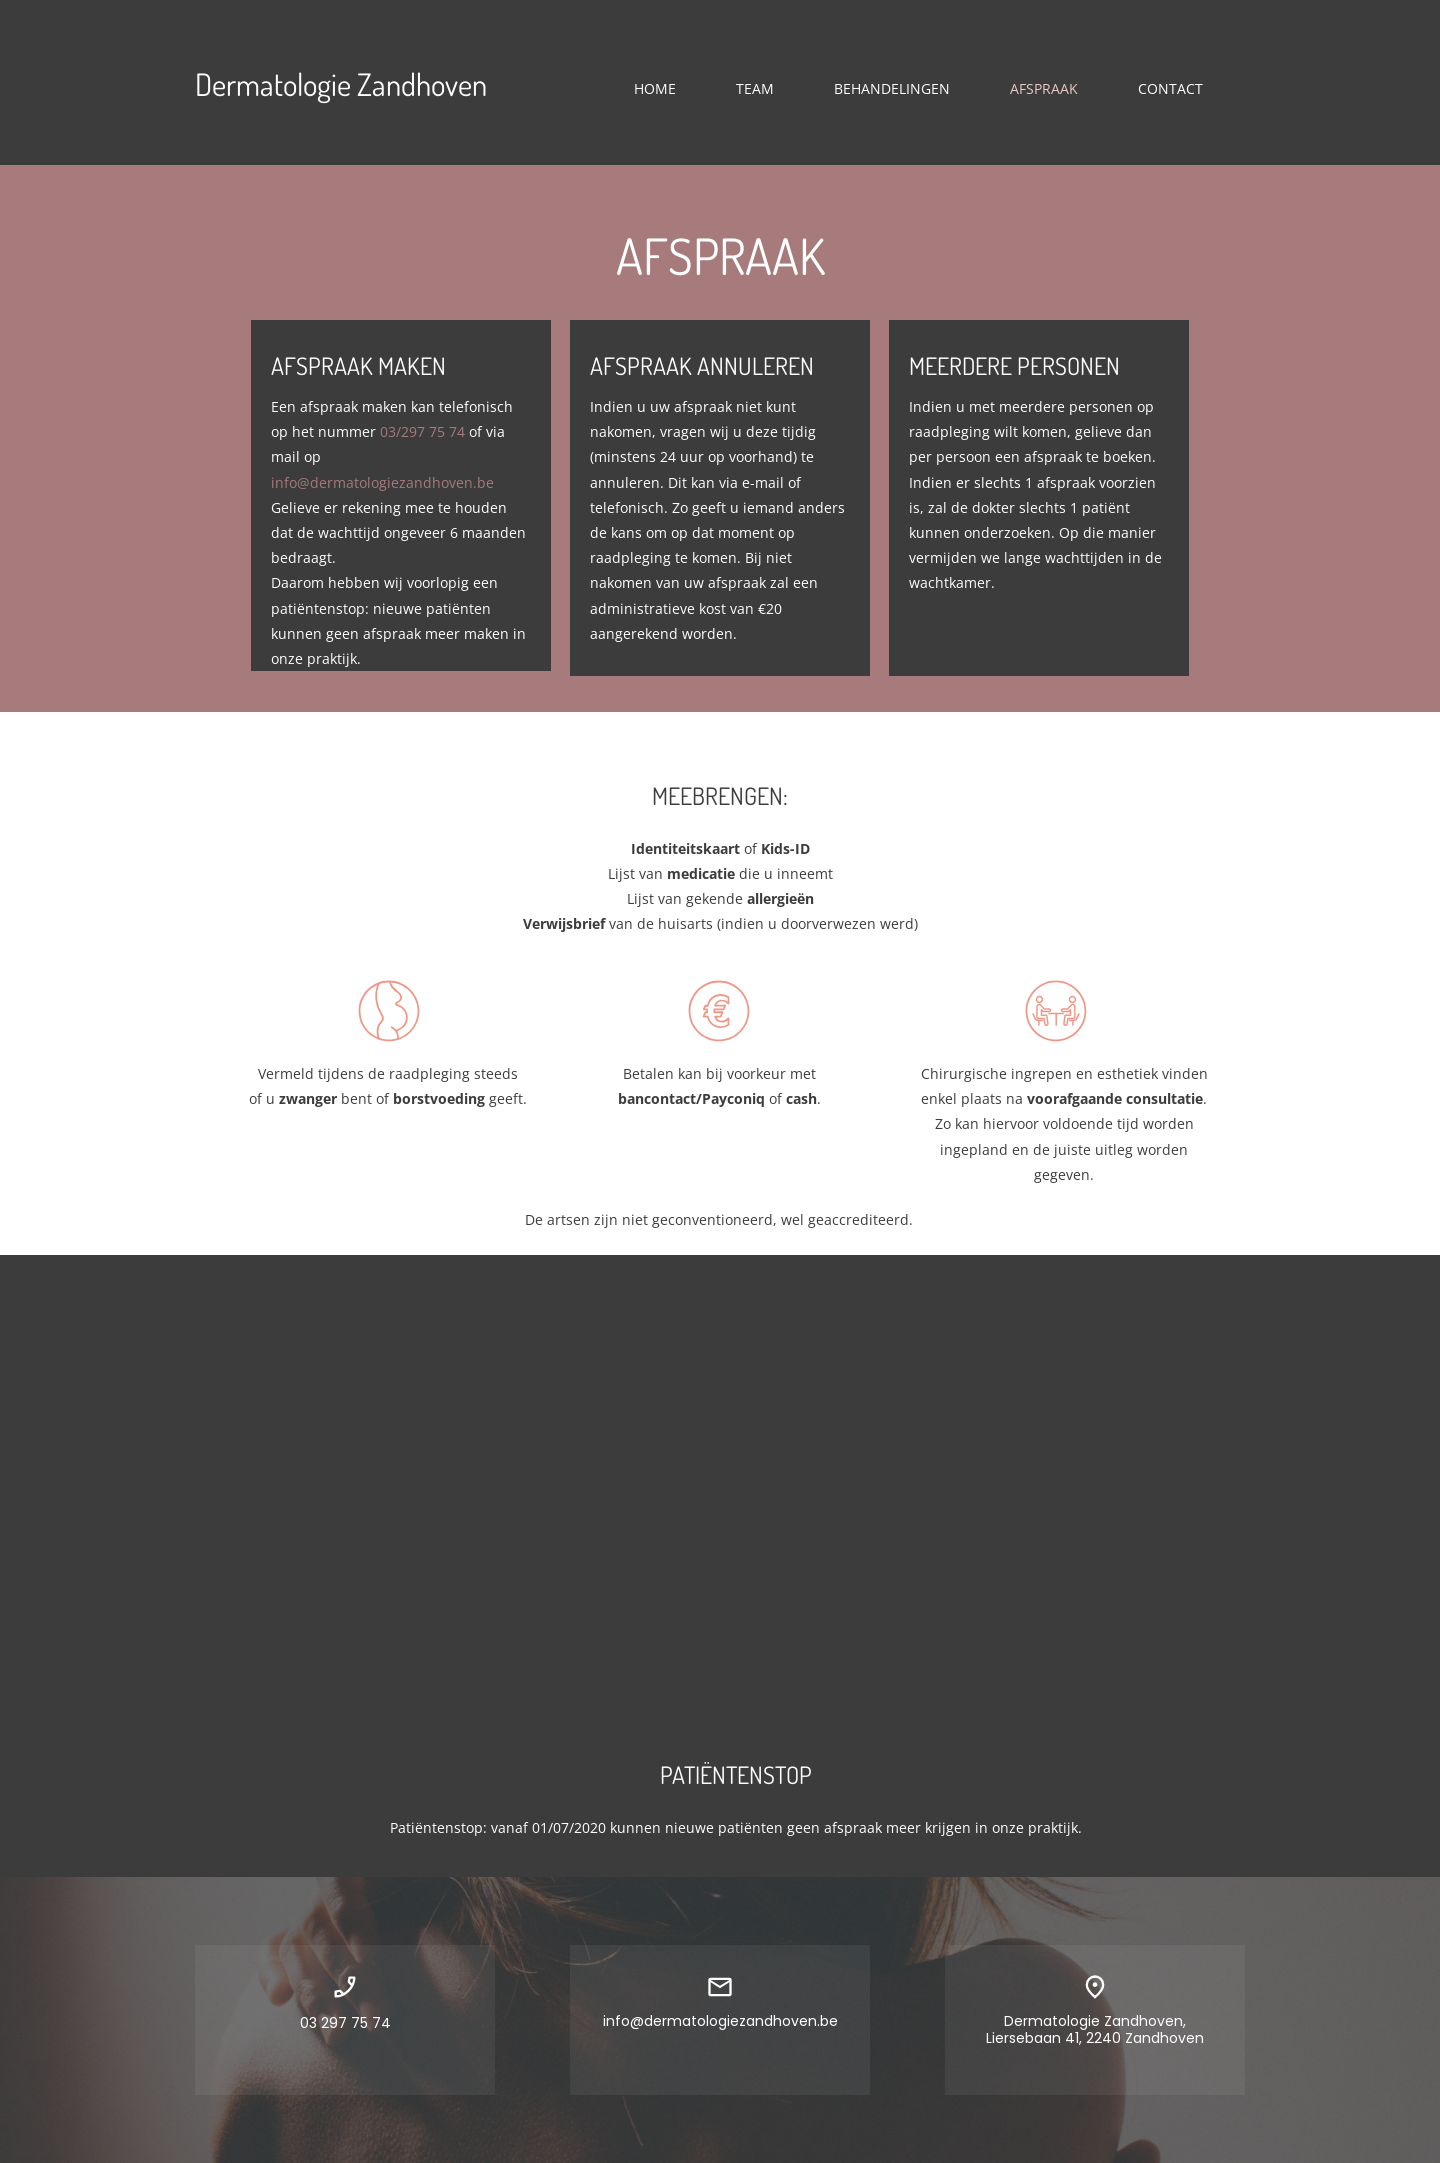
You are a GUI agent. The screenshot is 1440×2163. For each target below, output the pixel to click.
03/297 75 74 (422, 431)
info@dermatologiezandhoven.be (382, 482)
